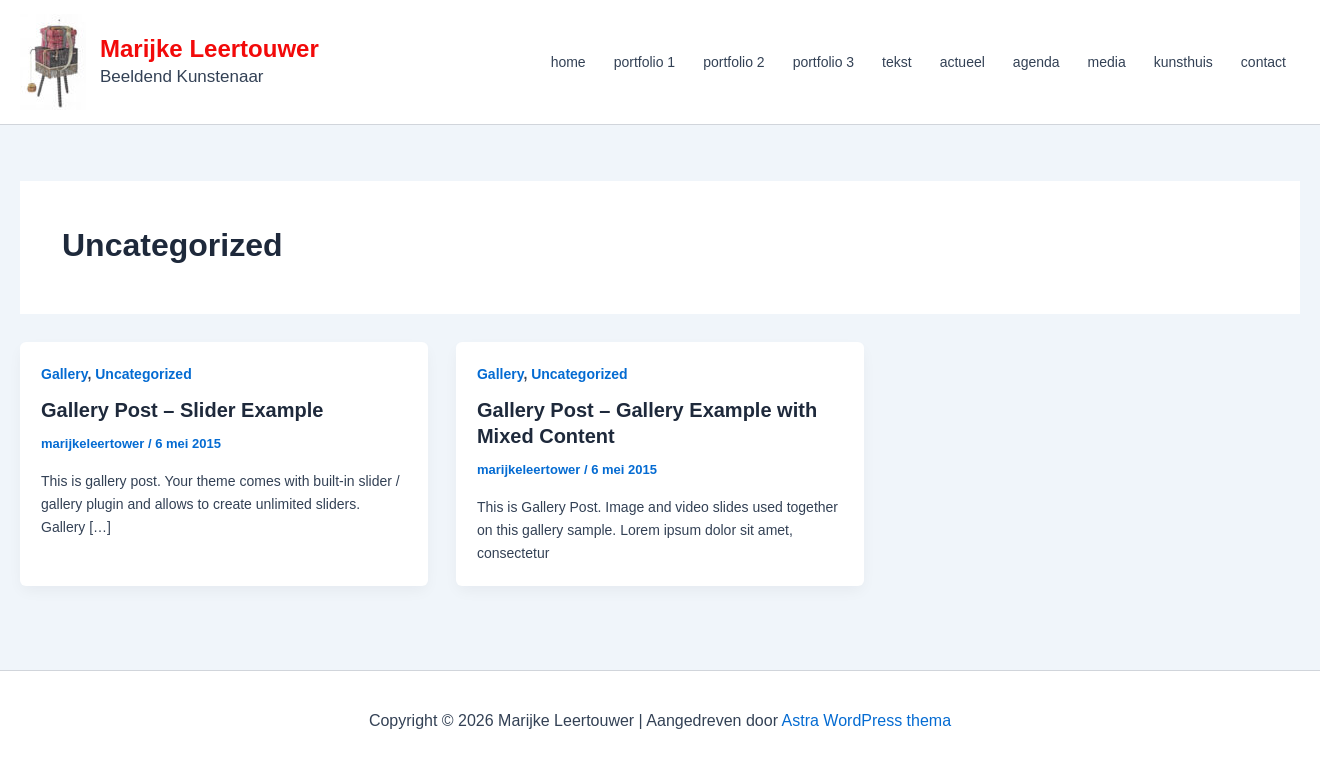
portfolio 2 (733, 62)
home (568, 62)
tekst (897, 62)
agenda (1036, 62)
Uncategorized (143, 374)
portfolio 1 (644, 62)
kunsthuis (1183, 62)
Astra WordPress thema (867, 720)
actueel (962, 62)
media (1107, 62)
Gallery (64, 374)
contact (1263, 62)
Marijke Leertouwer (209, 48)
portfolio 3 (823, 62)
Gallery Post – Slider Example (182, 410)
